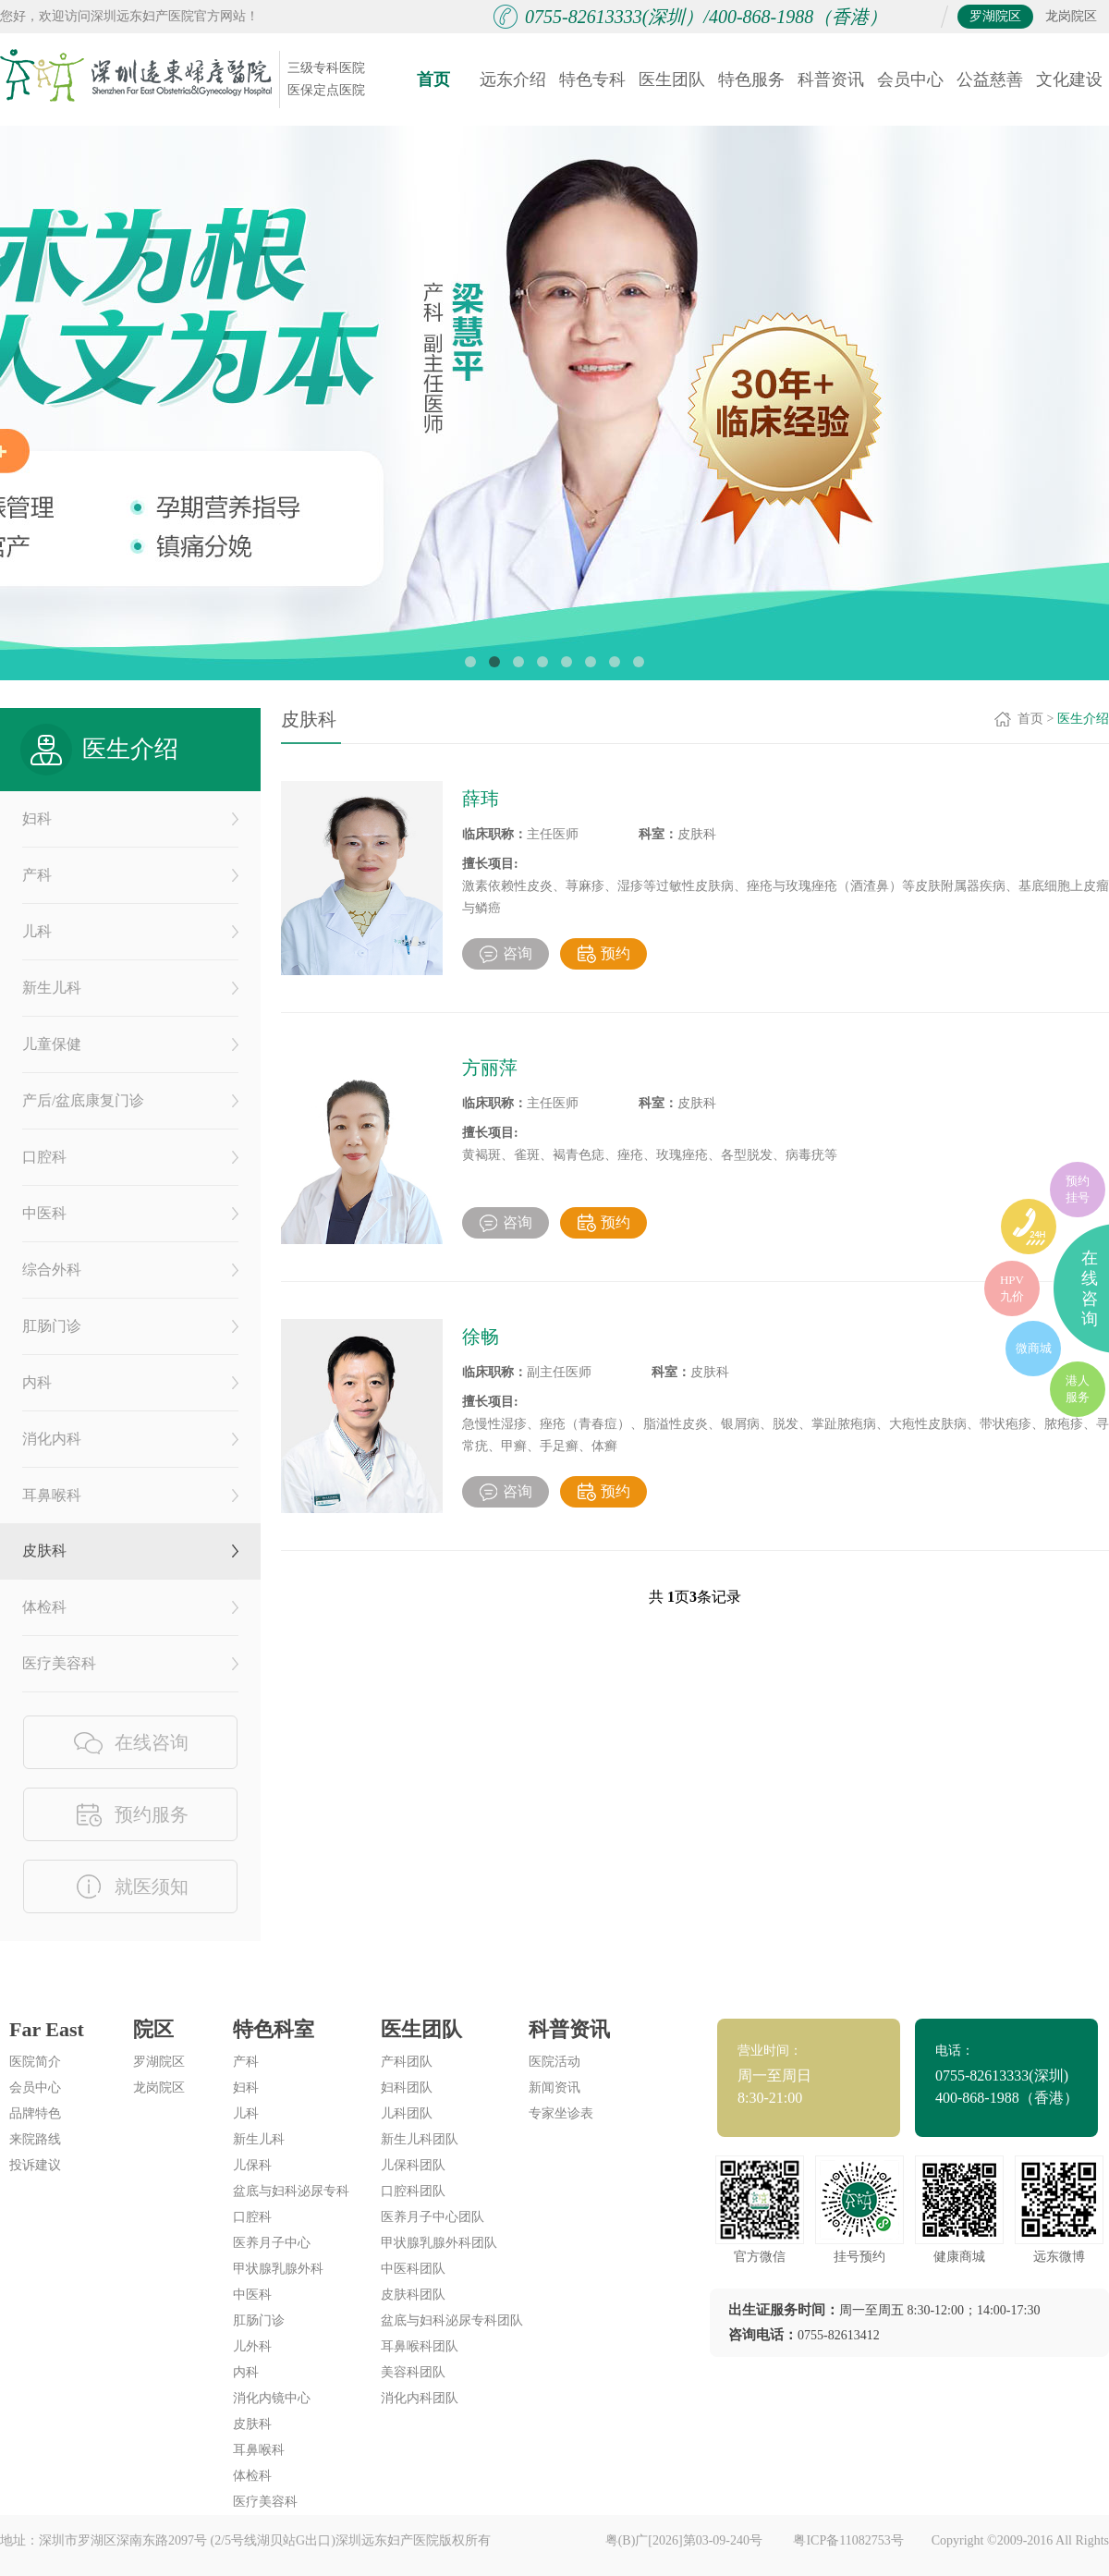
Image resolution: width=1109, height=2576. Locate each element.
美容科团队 (413, 2372)
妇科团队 (407, 2087)
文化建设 (1069, 79)
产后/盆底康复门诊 (130, 1100)
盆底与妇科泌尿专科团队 (452, 2320)
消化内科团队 (419, 2398)
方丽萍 (490, 1067)
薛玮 (480, 798)
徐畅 (480, 1336)
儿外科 (252, 2346)
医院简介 (35, 2062)
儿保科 (252, 2165)
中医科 (130, 1213)
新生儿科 (130, 987)
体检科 (130, 1607)
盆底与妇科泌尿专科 (291, 2191)
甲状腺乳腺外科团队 (439, 2243)
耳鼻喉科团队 (419, 2346)
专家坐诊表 (561, 2113)
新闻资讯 (554, 2087)
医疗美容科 (130, 1663)
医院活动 (554, 2062)
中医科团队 (413, 2269)
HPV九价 (1012, 1288)
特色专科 (592, 79)
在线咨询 (1089, 1288)
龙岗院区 (1071, 16)
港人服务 (1078, 1388)
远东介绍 (513, 79)
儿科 (130, 931)
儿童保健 (130, 1044)
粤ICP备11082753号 (848, 2540)
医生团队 (672, 79)
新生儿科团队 (419, 2139)
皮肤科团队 (413, 2294)
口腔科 (130, 1157)
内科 (130, 1382)
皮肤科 (130, 1550)
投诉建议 (35, 2165)
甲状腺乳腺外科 (278, 2269)
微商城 (1034, 1348)
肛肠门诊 (130, 1326)
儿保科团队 (413, 2165)
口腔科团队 (413, 2191)
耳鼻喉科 (130, 1495)
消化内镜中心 (272, 2398)
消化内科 (130, 1439)
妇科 (130, 818)
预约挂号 (1078, 1189)
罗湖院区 (995, 16)
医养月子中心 (272, 2243)
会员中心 (910, 79)
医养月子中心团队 (432, 2217)
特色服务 (751, 79)
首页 (433, 79)
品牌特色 (35, 2113)
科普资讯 (831, 79)
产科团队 (407, 2062)
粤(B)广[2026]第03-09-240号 (685, 2540)
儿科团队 (407, 2113)
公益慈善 (990, 79)
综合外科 (130, 1269)
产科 (130, 875)
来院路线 (35, 2139)
